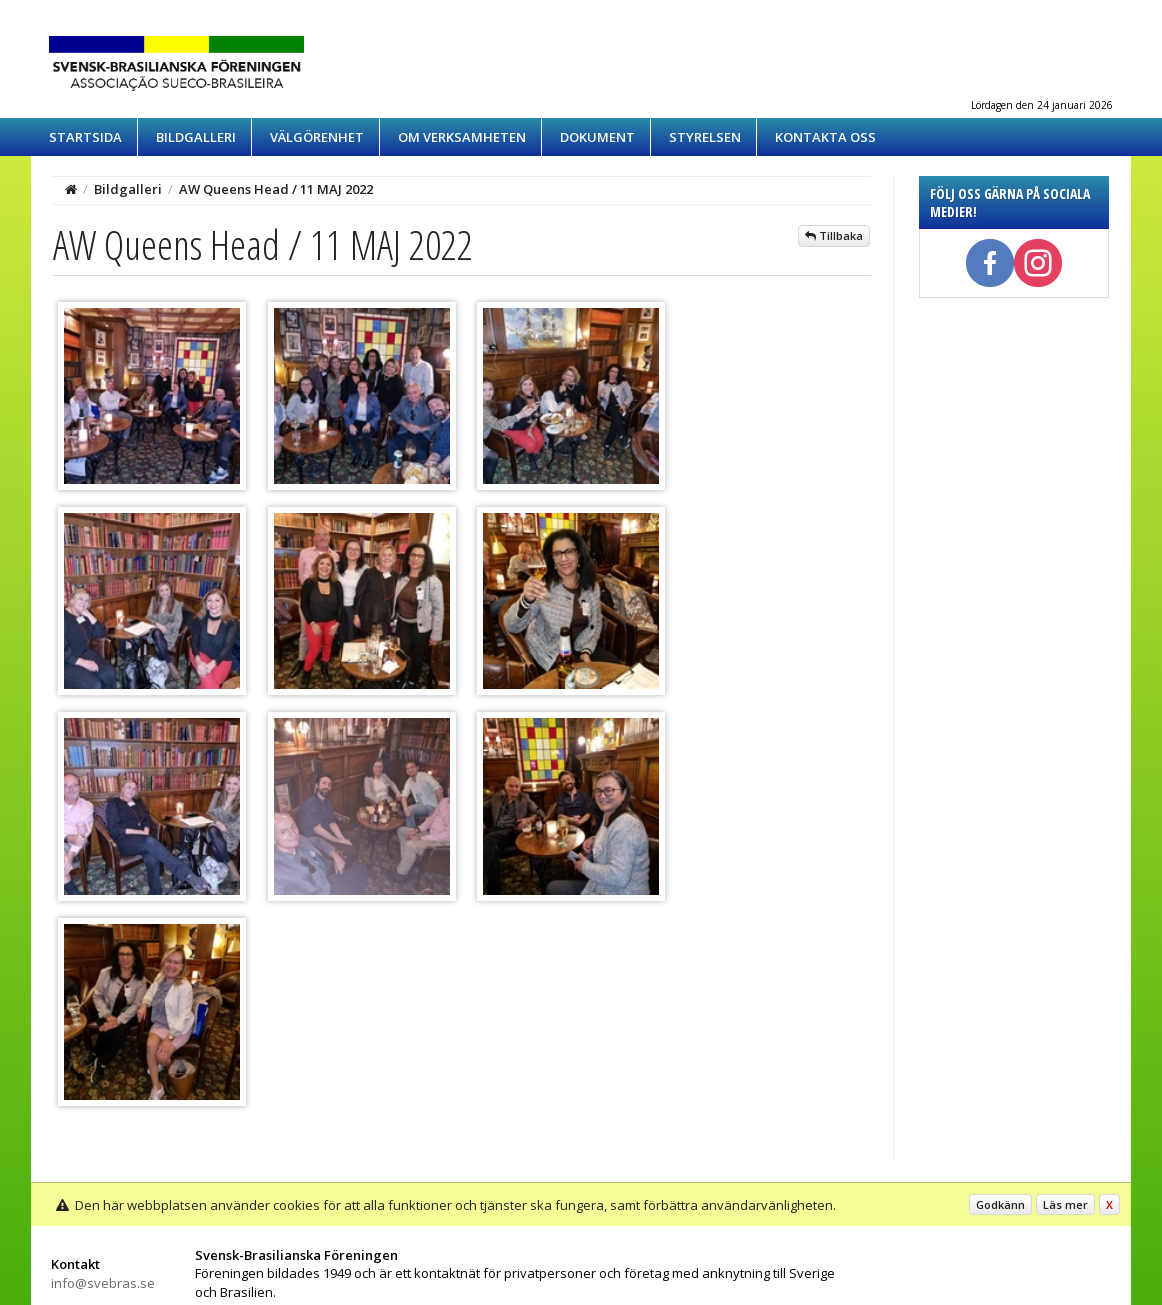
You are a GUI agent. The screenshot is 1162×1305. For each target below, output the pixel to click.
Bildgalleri (196, 137)
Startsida (85, 137)
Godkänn (1000, 1204)
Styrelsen (705, 137)
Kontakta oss (825, 137)
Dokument (597, 137)
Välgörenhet (317, 137)
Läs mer (1065, 1204)
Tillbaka (834, 235)
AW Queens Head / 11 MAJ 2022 (276, 189)
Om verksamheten (462, 137)
